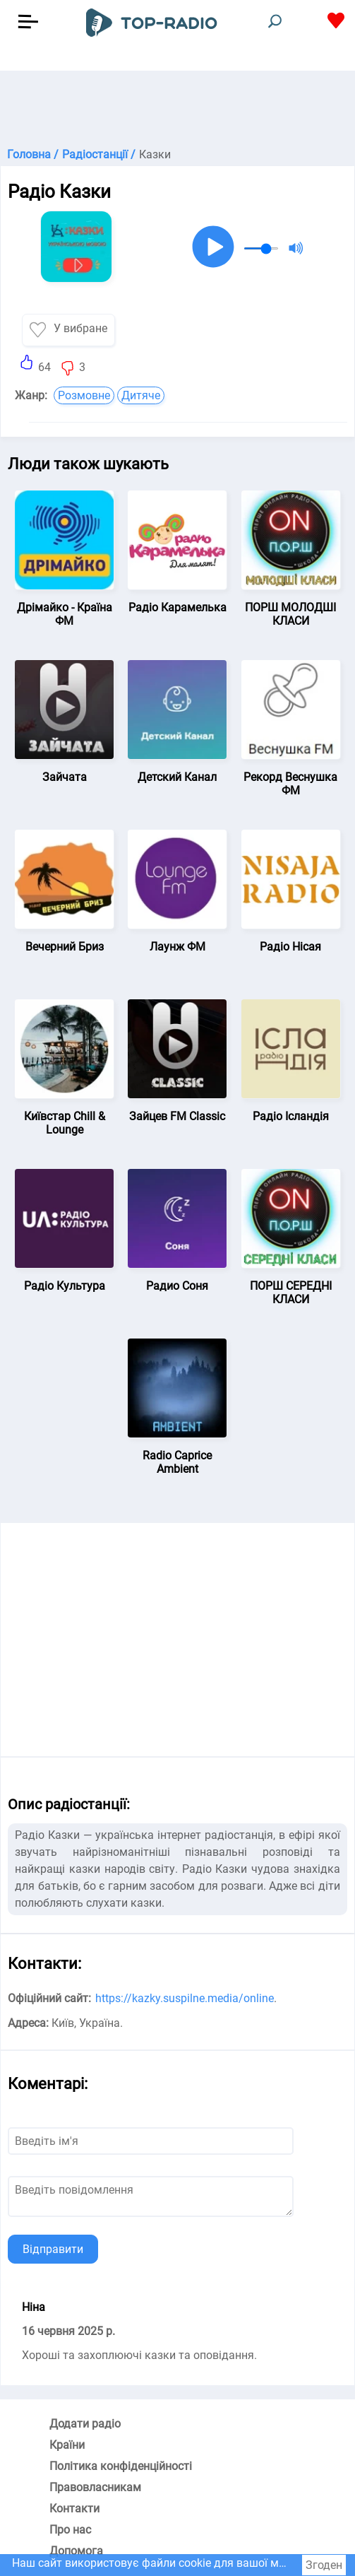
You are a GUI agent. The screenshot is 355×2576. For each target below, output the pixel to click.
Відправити (53, 2249)
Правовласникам (95, 2487)
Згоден (324, 2565)
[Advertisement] (177, 106)
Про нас (70, 2529)
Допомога (76, 2551)
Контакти (74, 2508)
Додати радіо (85, 2423)
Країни (67, 2445)
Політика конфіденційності (120, 2466)
